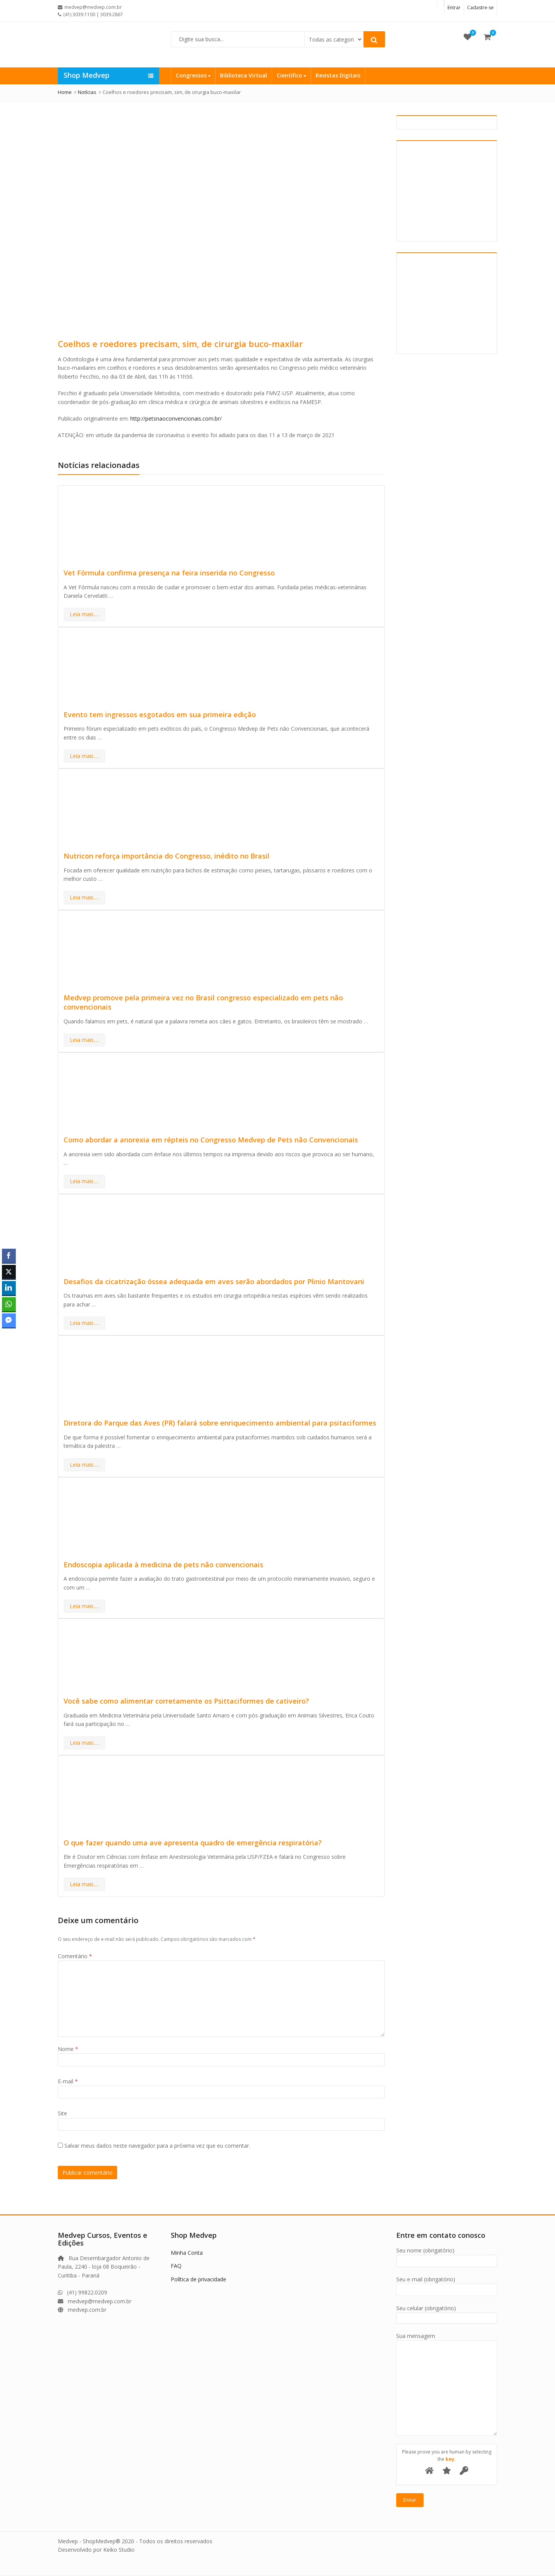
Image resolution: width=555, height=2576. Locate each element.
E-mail (68, 2081)
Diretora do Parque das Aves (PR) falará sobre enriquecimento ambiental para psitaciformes (220, 1422)
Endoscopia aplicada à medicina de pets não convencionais (163, 1564)
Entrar (454, 7)
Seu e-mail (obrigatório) (447, 2285)
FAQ (176, 2265)
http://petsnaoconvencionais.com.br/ (176, 418)
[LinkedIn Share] (9, 1288)
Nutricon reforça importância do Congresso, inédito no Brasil (166, 855)
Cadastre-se (480, 7)
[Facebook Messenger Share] (9, 1320)
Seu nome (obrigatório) (447, 2256)
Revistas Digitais (338, 75)
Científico (291, 75)
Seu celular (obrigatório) (447, 2313)
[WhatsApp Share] (9, 1304)
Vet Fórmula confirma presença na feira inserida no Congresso (169, 572)
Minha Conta (187, 2252)
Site (62, 2113)
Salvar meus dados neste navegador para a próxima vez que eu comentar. (157, 2145)
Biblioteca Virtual (243, 75)
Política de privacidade (198, 2279)
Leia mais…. (84, 614)
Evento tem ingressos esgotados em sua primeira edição (160, 714)
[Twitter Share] (9, 1272)
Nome (68, 2049)
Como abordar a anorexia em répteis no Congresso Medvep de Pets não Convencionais (211, 1139)
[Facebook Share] (9, 1256)
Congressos (193, 75)
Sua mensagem (447, 2340)
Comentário (75, 1956)
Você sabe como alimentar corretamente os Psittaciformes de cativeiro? (186, 1701)
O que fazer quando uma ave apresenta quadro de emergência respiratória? (193, 1842)
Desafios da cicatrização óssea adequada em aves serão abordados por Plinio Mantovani (214, 1281)
